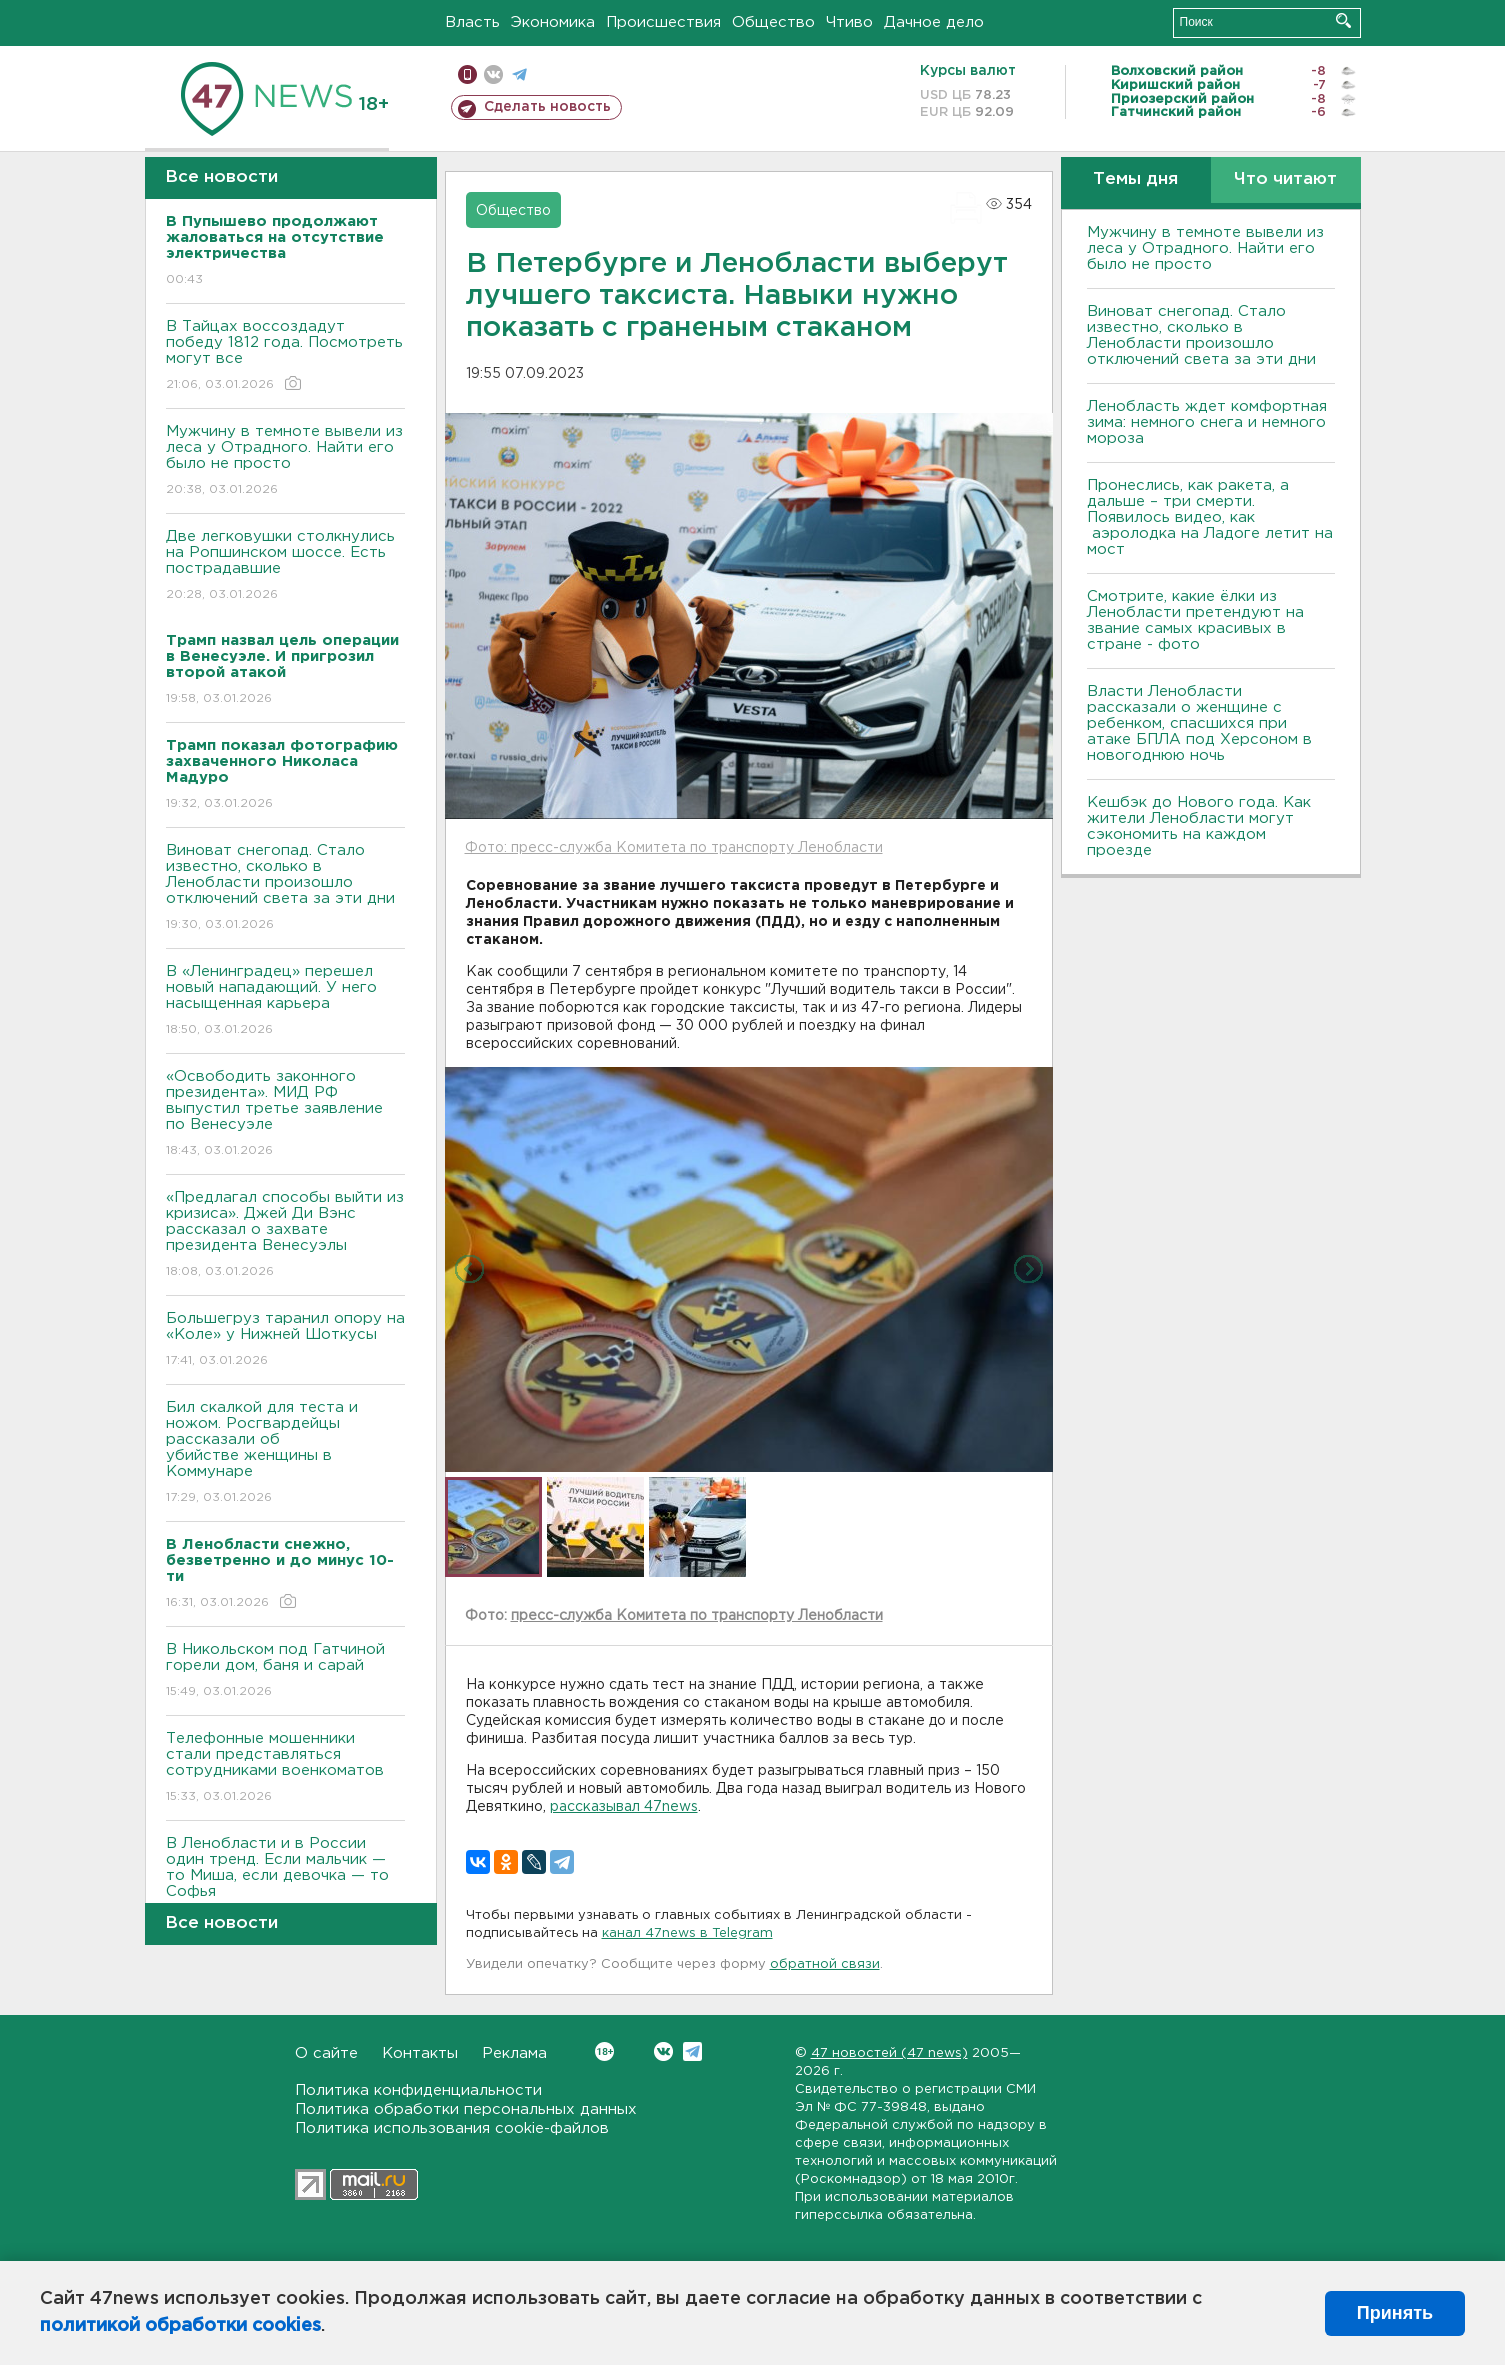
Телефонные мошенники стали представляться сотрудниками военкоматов (285, 1768)
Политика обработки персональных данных (466, 2109)
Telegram (692, 2051)
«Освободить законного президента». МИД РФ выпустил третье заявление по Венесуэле (285, 1114)
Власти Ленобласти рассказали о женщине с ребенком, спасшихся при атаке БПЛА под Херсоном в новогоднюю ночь (1199, 723)
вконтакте (493, 74)
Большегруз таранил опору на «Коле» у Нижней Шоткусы (285, 1340)
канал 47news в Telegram (687, 1933)
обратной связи (825, 1964)
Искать (1343, 20)
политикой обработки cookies (180, 2326)
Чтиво (849, 22)
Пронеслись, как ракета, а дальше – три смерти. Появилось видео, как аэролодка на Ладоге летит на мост (1210, 517)
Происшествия (663, 22)
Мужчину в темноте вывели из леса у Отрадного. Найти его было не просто (285, 461)
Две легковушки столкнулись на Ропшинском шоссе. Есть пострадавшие (285, 566)
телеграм (519, 74)
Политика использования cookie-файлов (452, 2128)
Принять (1395, 2313)
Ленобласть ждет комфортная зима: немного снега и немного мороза (1207, 422)
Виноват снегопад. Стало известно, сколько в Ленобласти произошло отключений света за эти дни (285, 888)
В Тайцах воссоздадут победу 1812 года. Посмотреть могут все (285, 356)
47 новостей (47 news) (889, 2053)
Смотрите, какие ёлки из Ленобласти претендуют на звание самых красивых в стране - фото (1195, 620)
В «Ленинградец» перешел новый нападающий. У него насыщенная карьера (285, 1001)
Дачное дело (934, 22)
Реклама (514, 2053)
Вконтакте (604, 2051)
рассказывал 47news (624, 1807)
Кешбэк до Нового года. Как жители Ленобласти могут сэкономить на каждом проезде (1199, 826)
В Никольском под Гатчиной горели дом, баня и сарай (285, 1671)
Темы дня (1135, 179)
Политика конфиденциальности (418, 2090)
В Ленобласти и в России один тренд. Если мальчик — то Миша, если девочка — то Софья (285, 1881)
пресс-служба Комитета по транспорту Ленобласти (697, 1616)
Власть (472, 22)
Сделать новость (547, 107)
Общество (773, 22)
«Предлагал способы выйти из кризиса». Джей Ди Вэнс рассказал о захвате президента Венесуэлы (285, 1235)
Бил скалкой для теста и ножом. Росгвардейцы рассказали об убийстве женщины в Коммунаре (285, 1453)
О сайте (326, 2053)
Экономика (553, 22)
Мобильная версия (467, 74)
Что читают (1285, 179)
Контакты (420, 2053)
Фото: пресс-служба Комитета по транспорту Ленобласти (674, 848)
